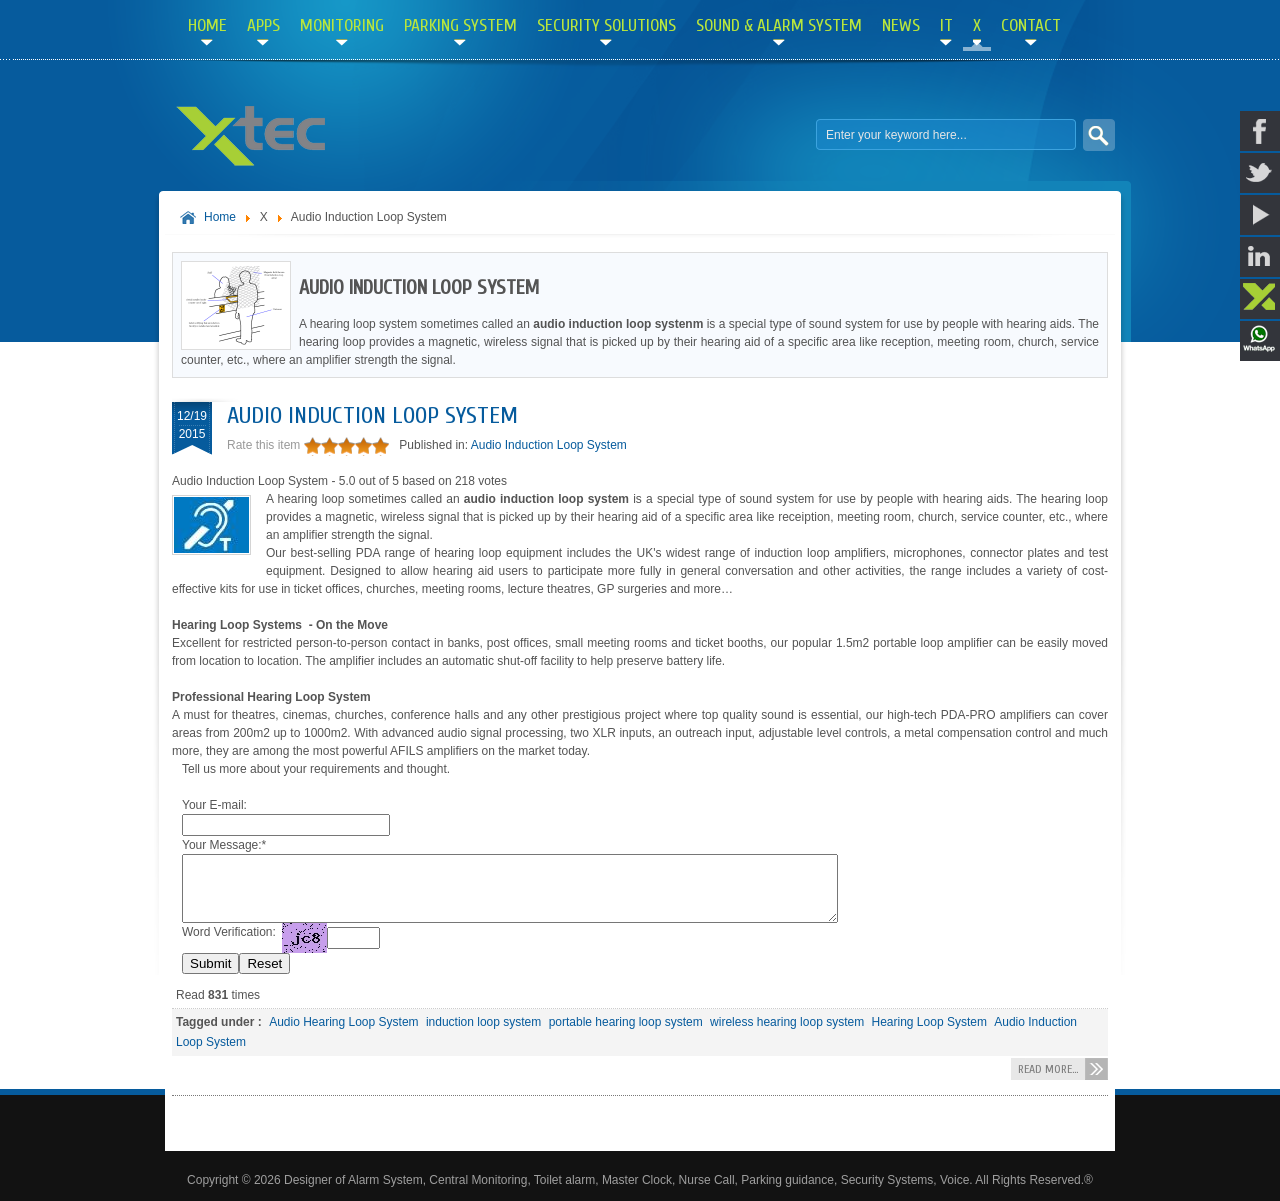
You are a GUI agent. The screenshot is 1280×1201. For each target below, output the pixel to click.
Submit (210, 963)
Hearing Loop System (929, 1022)
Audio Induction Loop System (372, 415)
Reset (264, 963)
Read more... (1048, 1069)
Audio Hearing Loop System (343, 1022)
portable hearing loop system (626, 1022)
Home (220, 217)
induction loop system (483, 1022)
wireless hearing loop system (787, 1022)
